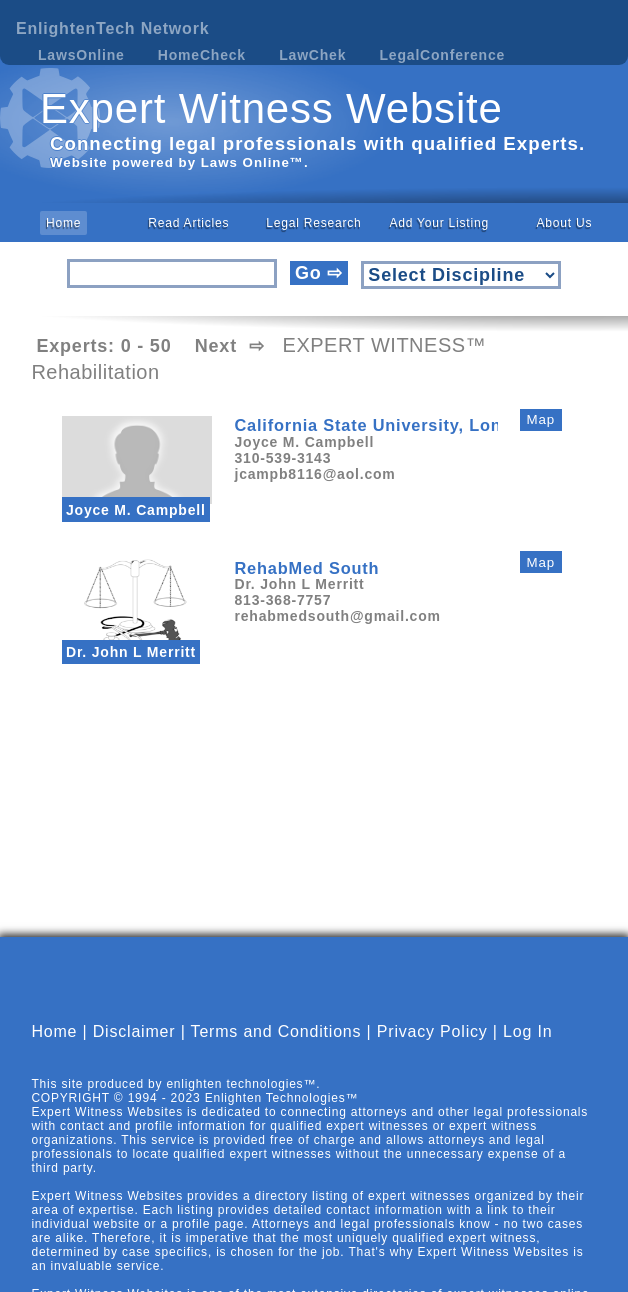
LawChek (312, 55)
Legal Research (313, 223)
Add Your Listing (439, 223)
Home (63, 223)
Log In (527, 1047)
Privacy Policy (432, 1047)
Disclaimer (134, 1047)
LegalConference (443, 55)
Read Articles (188, 223)
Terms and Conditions (276, 1047)
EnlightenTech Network (112, 28)
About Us (564, 223)
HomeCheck (202, 55)
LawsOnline (81, 55)
